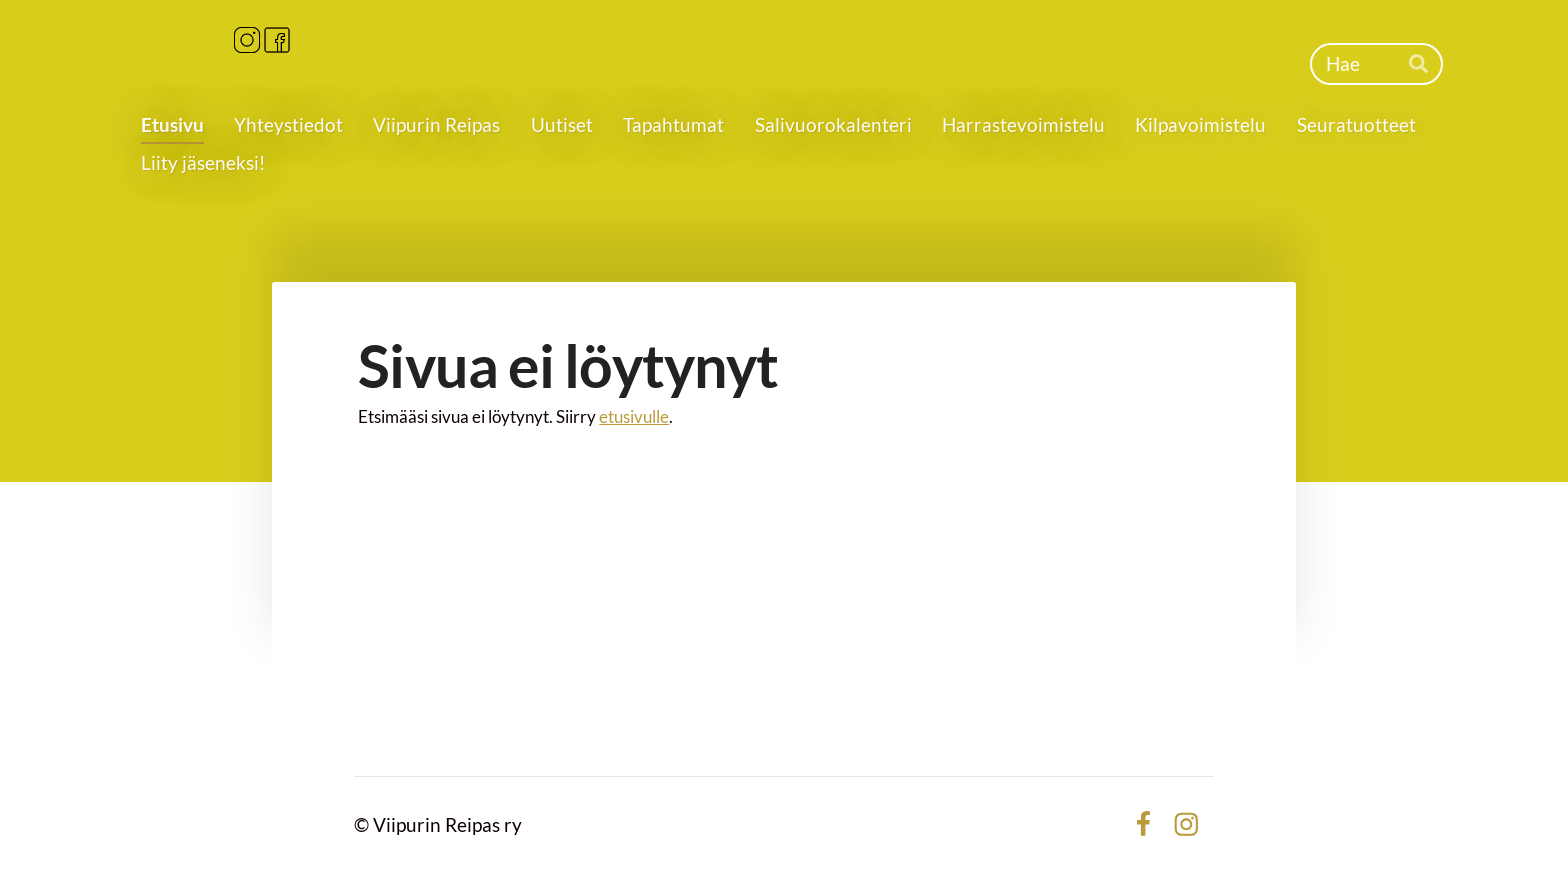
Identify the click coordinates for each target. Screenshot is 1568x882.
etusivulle (634, 416)
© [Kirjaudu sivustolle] (363, 824)
